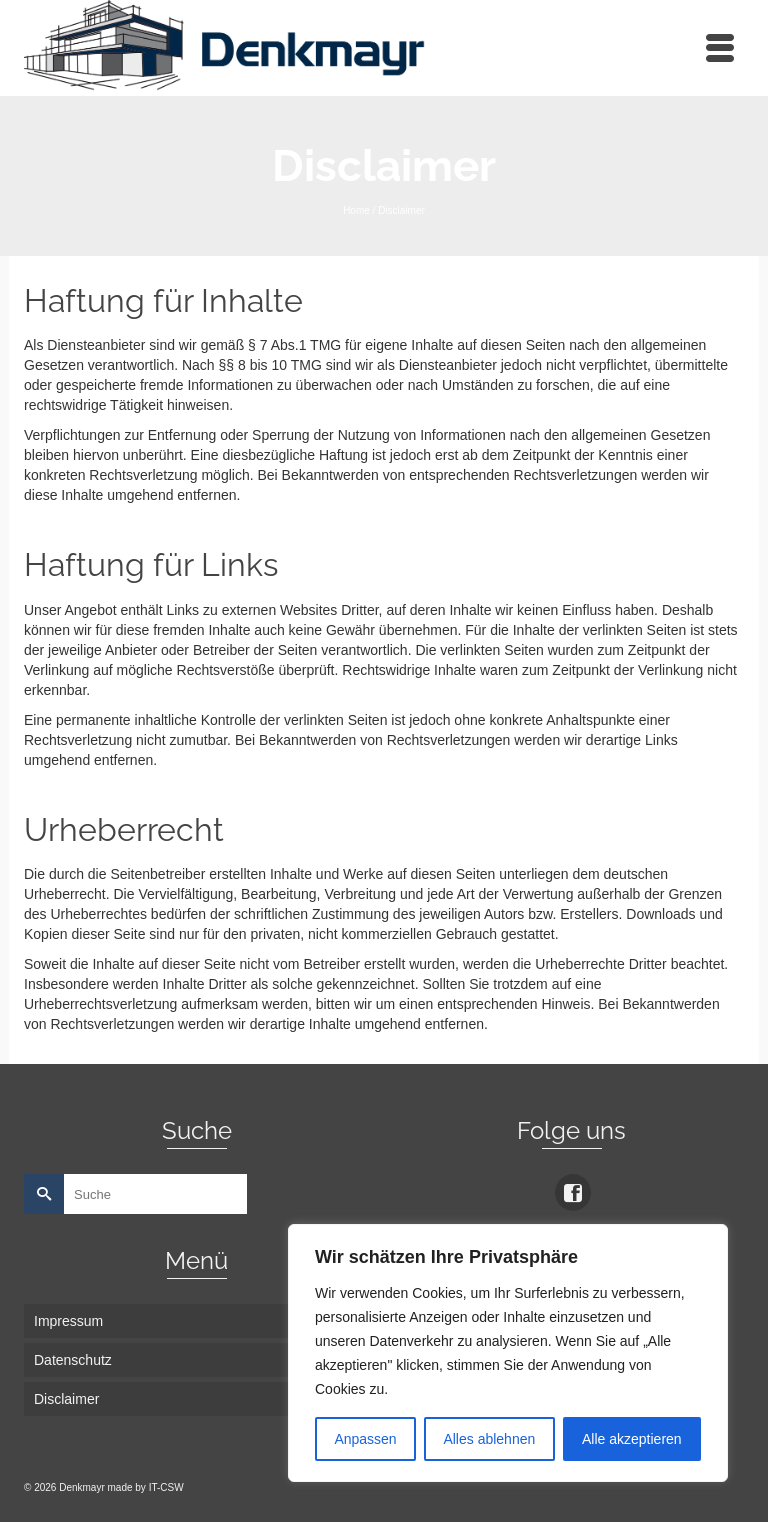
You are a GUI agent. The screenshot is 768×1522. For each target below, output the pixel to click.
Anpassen (365, 1439)
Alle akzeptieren (632, 1439)
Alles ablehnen (489, 1439)
